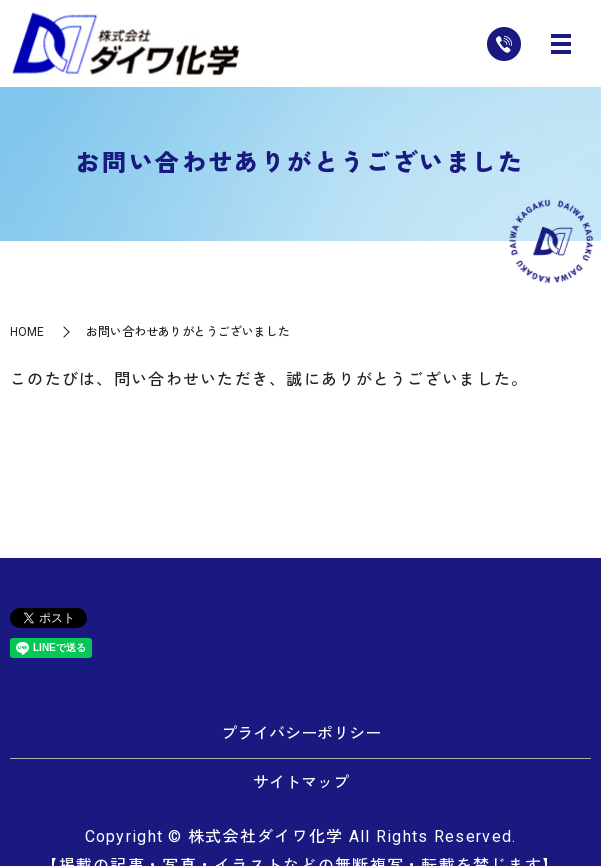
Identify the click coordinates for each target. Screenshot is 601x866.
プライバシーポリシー (301, 733)
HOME (27, 332)
